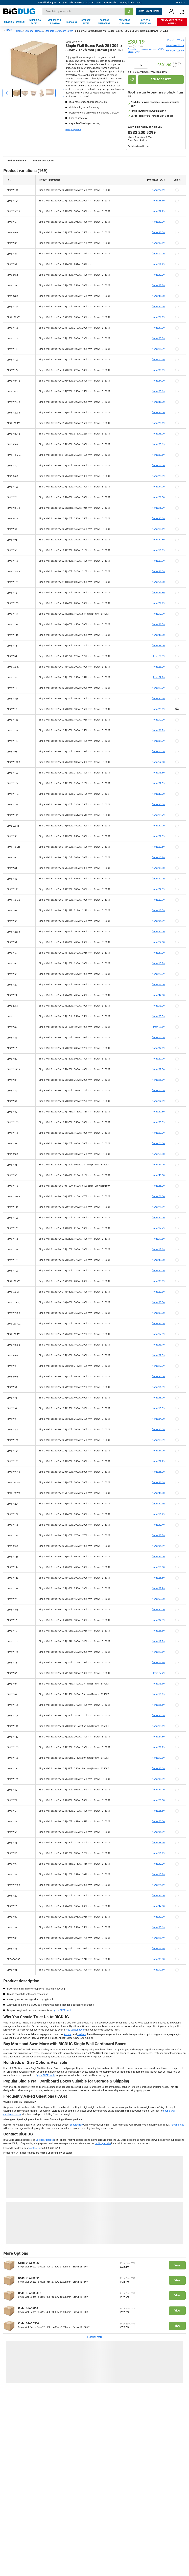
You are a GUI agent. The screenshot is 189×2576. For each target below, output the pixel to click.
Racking (68, 2034)
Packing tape (177, 2124)
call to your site (103, 2143)
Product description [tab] (43, 160)
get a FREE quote (63, 2010)
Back (7, 30)
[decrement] (130, 65)
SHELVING (9, 22)
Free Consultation (74, 2029)
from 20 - (175, 50)
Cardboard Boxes (34, 31)
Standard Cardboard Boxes (59, 31)
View (177, 2265)
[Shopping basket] (181, 11)
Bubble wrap (76, 2124)
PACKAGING (71, 22)
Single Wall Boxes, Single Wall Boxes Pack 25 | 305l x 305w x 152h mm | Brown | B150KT (121, 31)
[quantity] (141, 65)
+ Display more (73, 129)
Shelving (81, 2034)
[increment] (152, 65)
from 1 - (175, 40)
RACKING (20, 22)
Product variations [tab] (16, 160)
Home (19, 31)
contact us (35, 2148)
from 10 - (175, 45)
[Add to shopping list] (132, 79)
